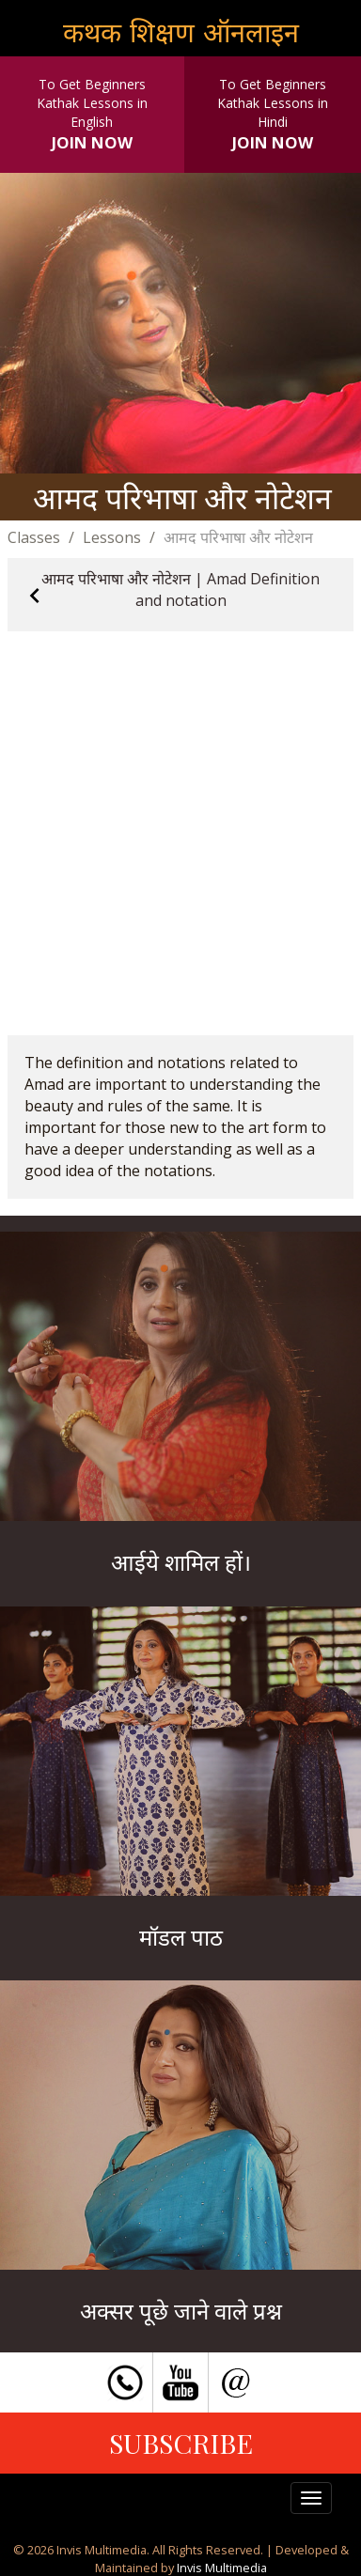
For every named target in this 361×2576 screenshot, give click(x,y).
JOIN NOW (92, 142)
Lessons (112, 537)
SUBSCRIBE (181, 2442)
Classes (34, 537)
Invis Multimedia (222, 2567)
